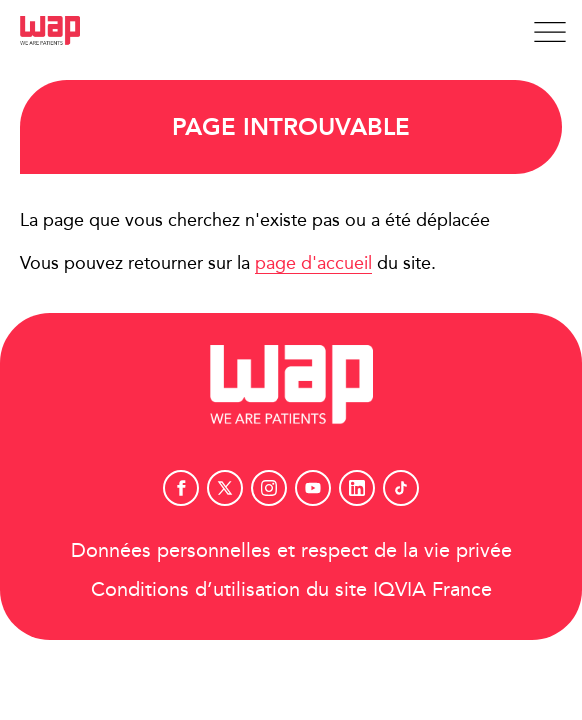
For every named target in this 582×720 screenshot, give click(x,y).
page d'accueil (313, 262)
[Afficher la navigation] (550, 32)
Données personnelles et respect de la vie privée (291, 549)
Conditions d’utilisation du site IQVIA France (291, 588)
